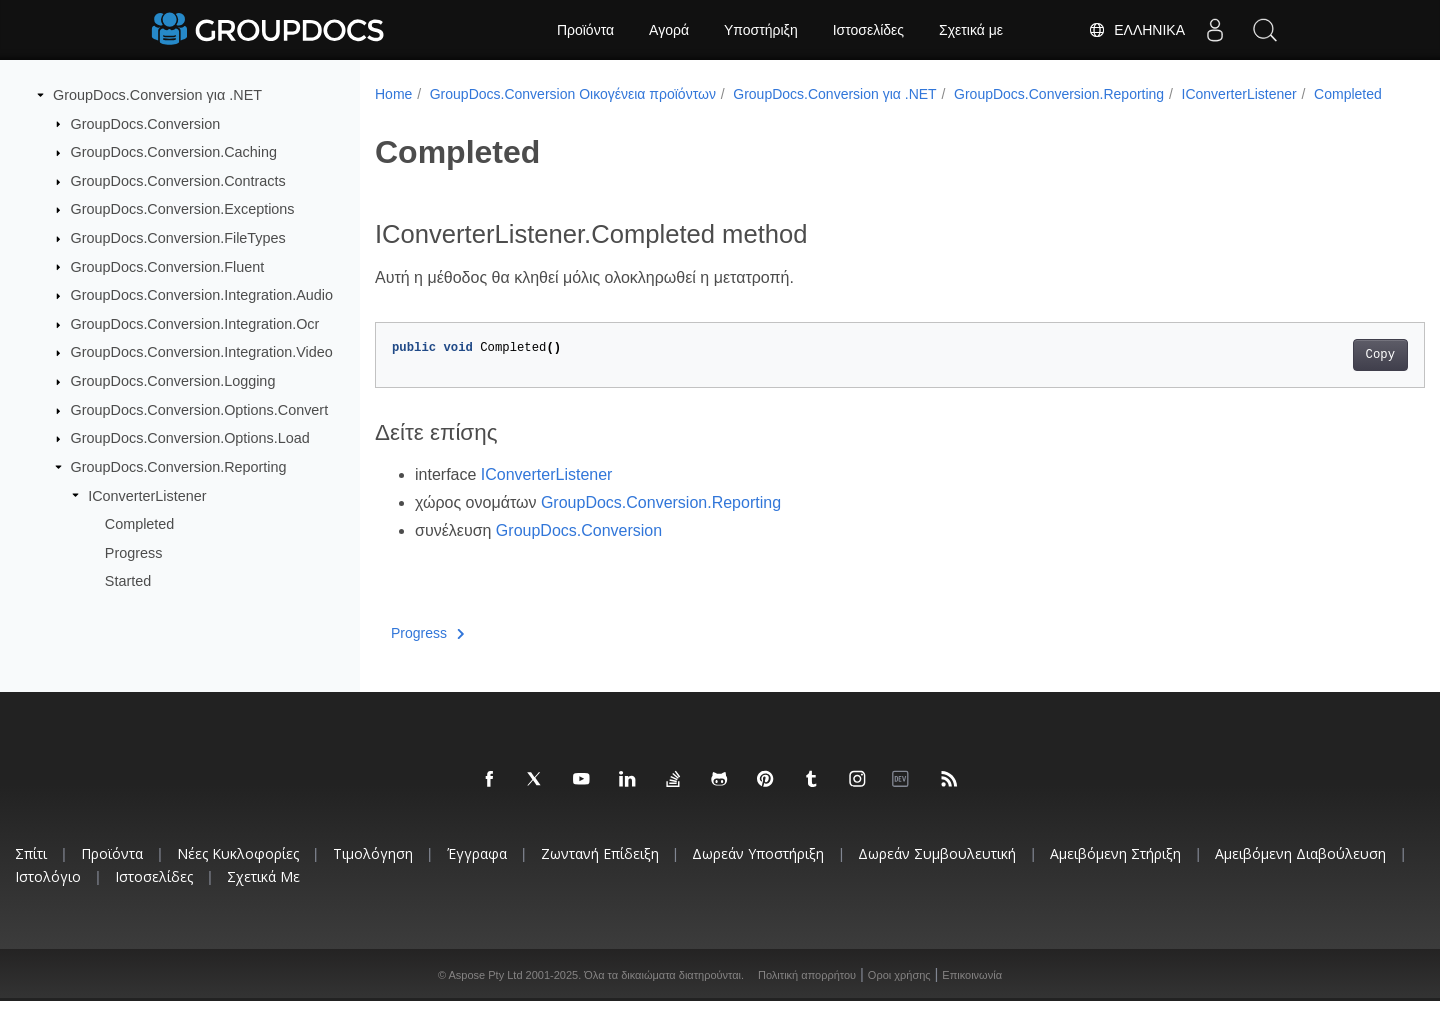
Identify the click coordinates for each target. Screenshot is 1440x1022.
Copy (1307, 376)
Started (128, 581)
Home (393, 94)
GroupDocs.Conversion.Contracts (178, 181)
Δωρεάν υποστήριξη (758, 874)
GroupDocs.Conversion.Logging (173, 381)
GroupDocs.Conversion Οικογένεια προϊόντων (573, 94)
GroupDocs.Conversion (146, 123)
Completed (140, 524)
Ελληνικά (1136, 30)
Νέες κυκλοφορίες (238, 874)
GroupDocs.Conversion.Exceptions (183, 209)
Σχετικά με (971, 30)
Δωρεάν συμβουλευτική (937, 874)
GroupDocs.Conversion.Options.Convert (200, 410)
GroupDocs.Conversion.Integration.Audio (202, 295)
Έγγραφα (477, 874)
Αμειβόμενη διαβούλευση (1300, 874)
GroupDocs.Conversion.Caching (174, 152)
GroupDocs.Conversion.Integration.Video (202, 352)
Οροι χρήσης (899, 996)
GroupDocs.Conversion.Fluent (168, 266)
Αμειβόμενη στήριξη (1115, 874)
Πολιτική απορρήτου (807, 996)
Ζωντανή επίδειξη (600, 874)
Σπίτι (31, 874)
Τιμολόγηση (373, 874)
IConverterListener (147, 495)
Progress (134, 553)
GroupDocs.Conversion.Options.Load (190, 438)
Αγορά (669, 30)
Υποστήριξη (761, 30)
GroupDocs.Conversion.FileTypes (178, 238)
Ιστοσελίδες (868, 30)
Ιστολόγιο (48, 897)
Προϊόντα (585, 30)
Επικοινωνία (972, 996)
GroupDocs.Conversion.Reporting (179, 467)
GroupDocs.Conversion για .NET (157, 95)
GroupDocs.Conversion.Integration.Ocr (195, 324)
